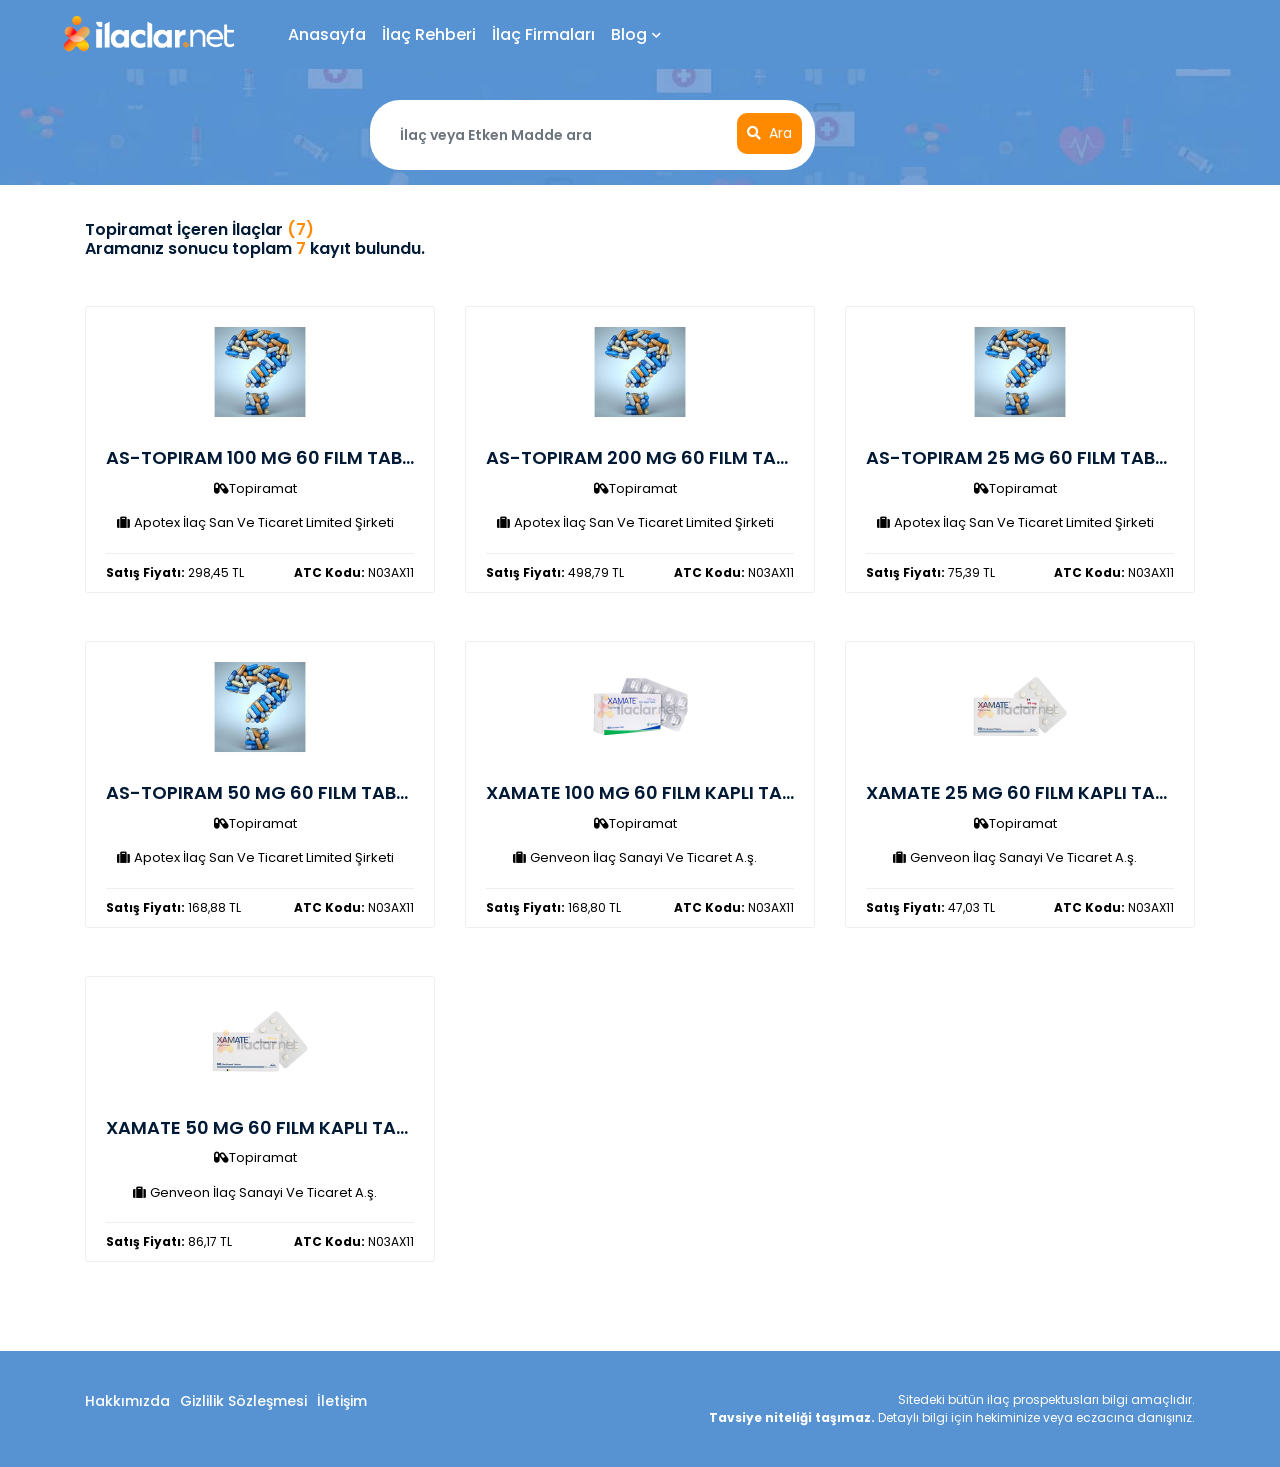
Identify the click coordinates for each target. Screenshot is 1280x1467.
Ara (769, 133)
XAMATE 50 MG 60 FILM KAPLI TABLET (271, 1127)
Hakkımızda (127, 1401)
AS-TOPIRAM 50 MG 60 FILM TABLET (265, 792)
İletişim (342, 1401)
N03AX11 (354, 572)
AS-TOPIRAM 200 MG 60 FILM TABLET (651, 457)
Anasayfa (327, 34)
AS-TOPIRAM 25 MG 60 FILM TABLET (1025, 457)
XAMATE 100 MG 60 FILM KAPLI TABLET (654, 792)
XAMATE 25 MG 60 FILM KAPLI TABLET (1030, 792)
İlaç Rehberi (429, 34)
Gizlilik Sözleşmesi (243, 1401)
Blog (636, 34)
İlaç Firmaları (543, 34)
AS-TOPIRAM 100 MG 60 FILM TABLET (268, 457)
